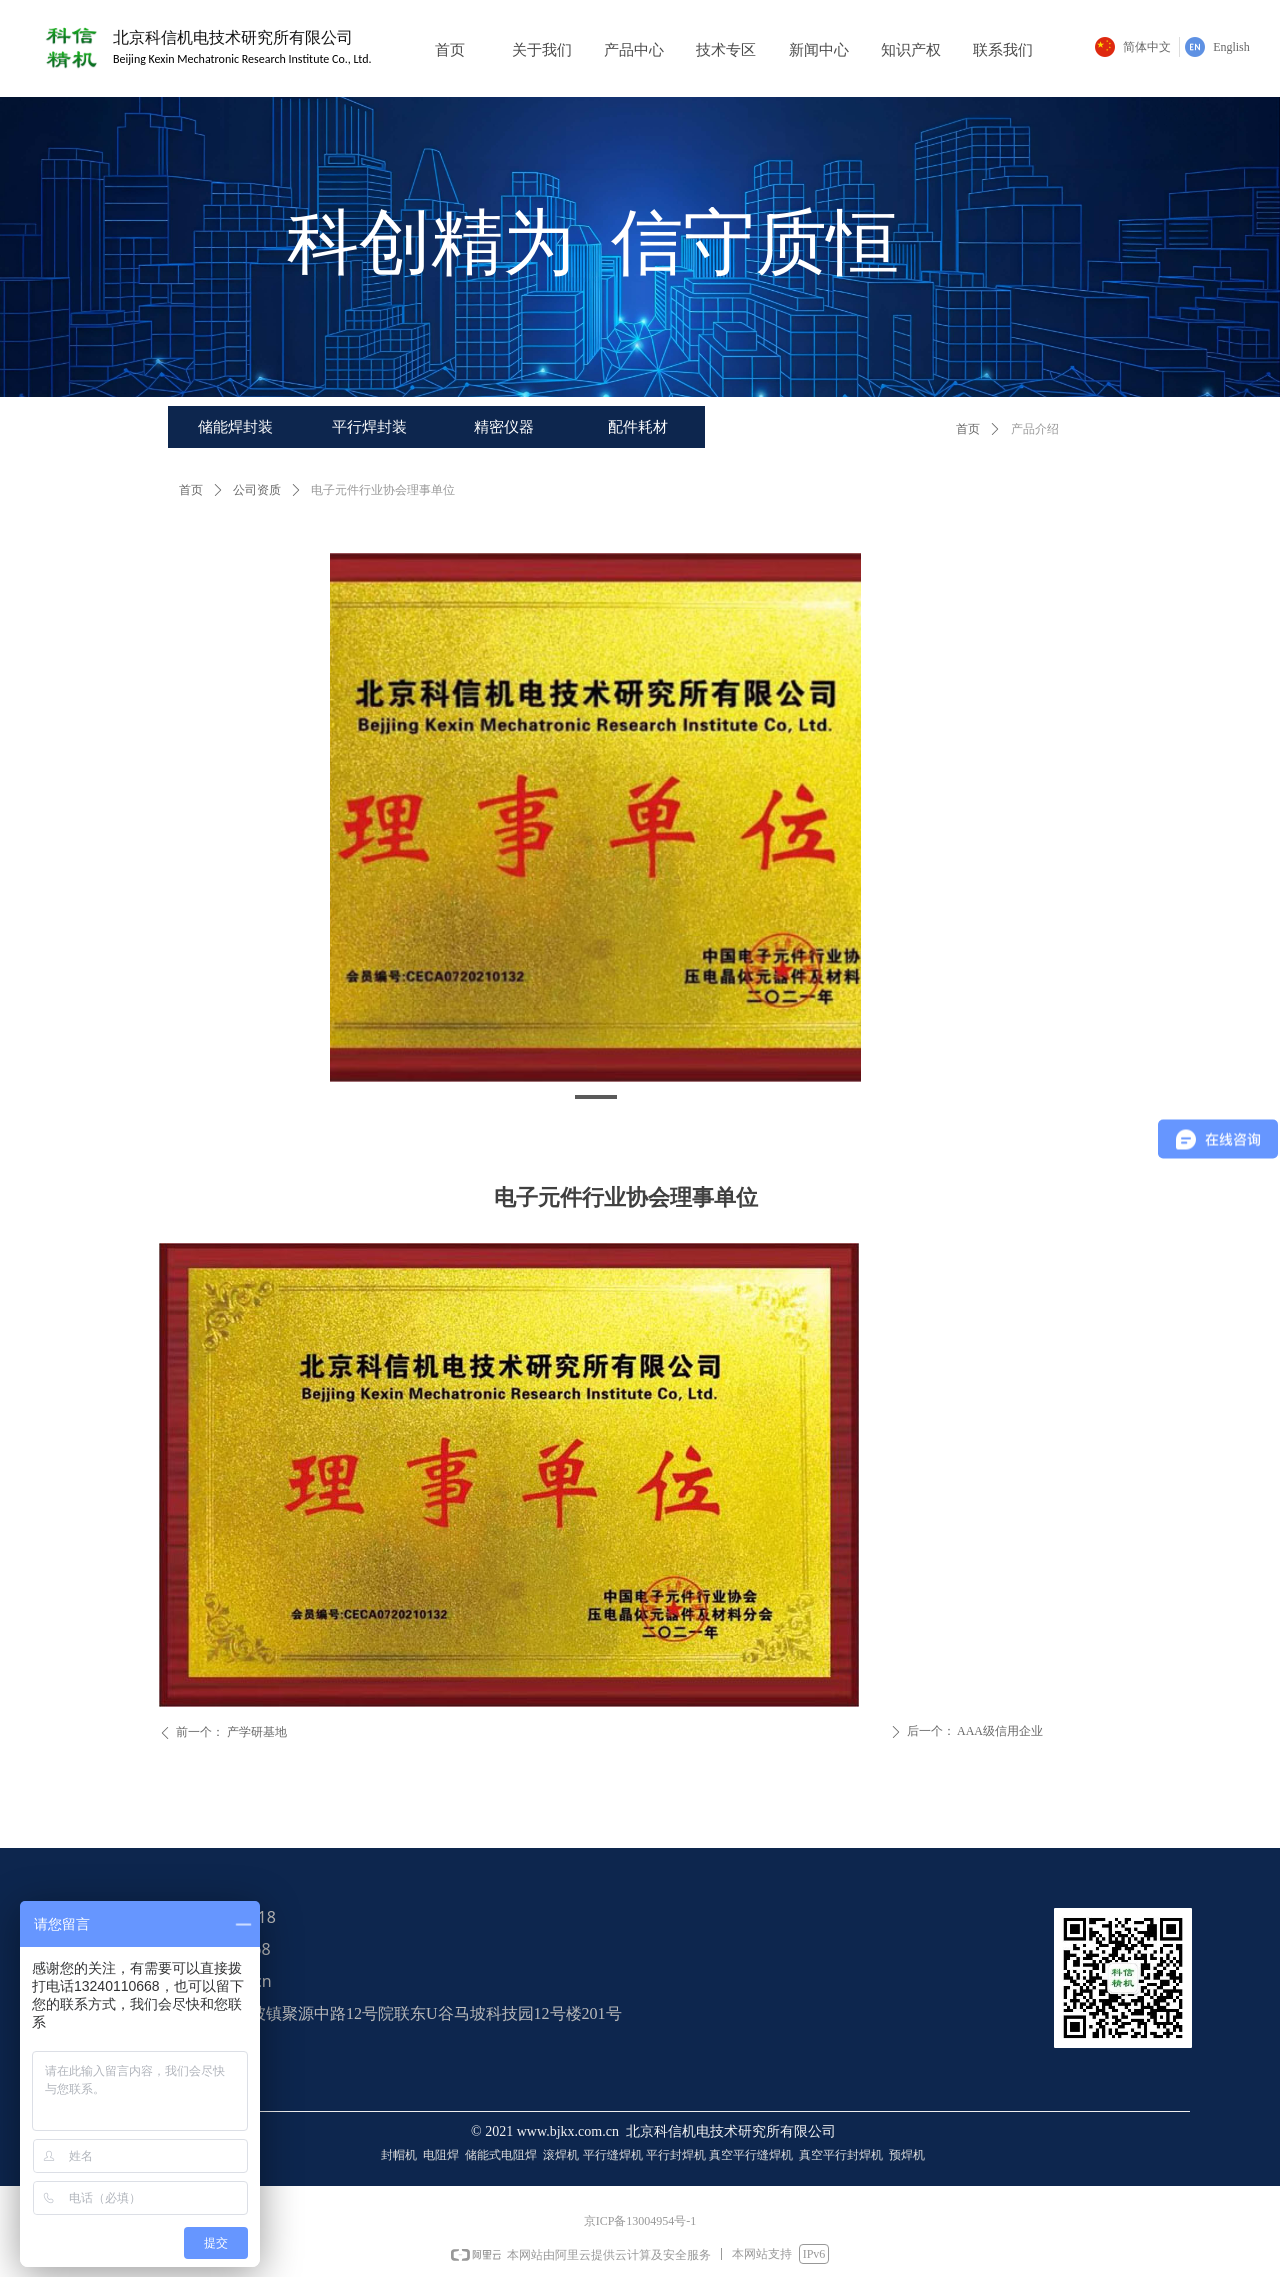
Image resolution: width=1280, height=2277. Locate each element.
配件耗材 (638, 427)
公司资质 (257, 490)
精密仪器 (504, 427)
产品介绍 (1035, 429)
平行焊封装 (369, 427)
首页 (968, 429)
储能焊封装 (235, 427)
